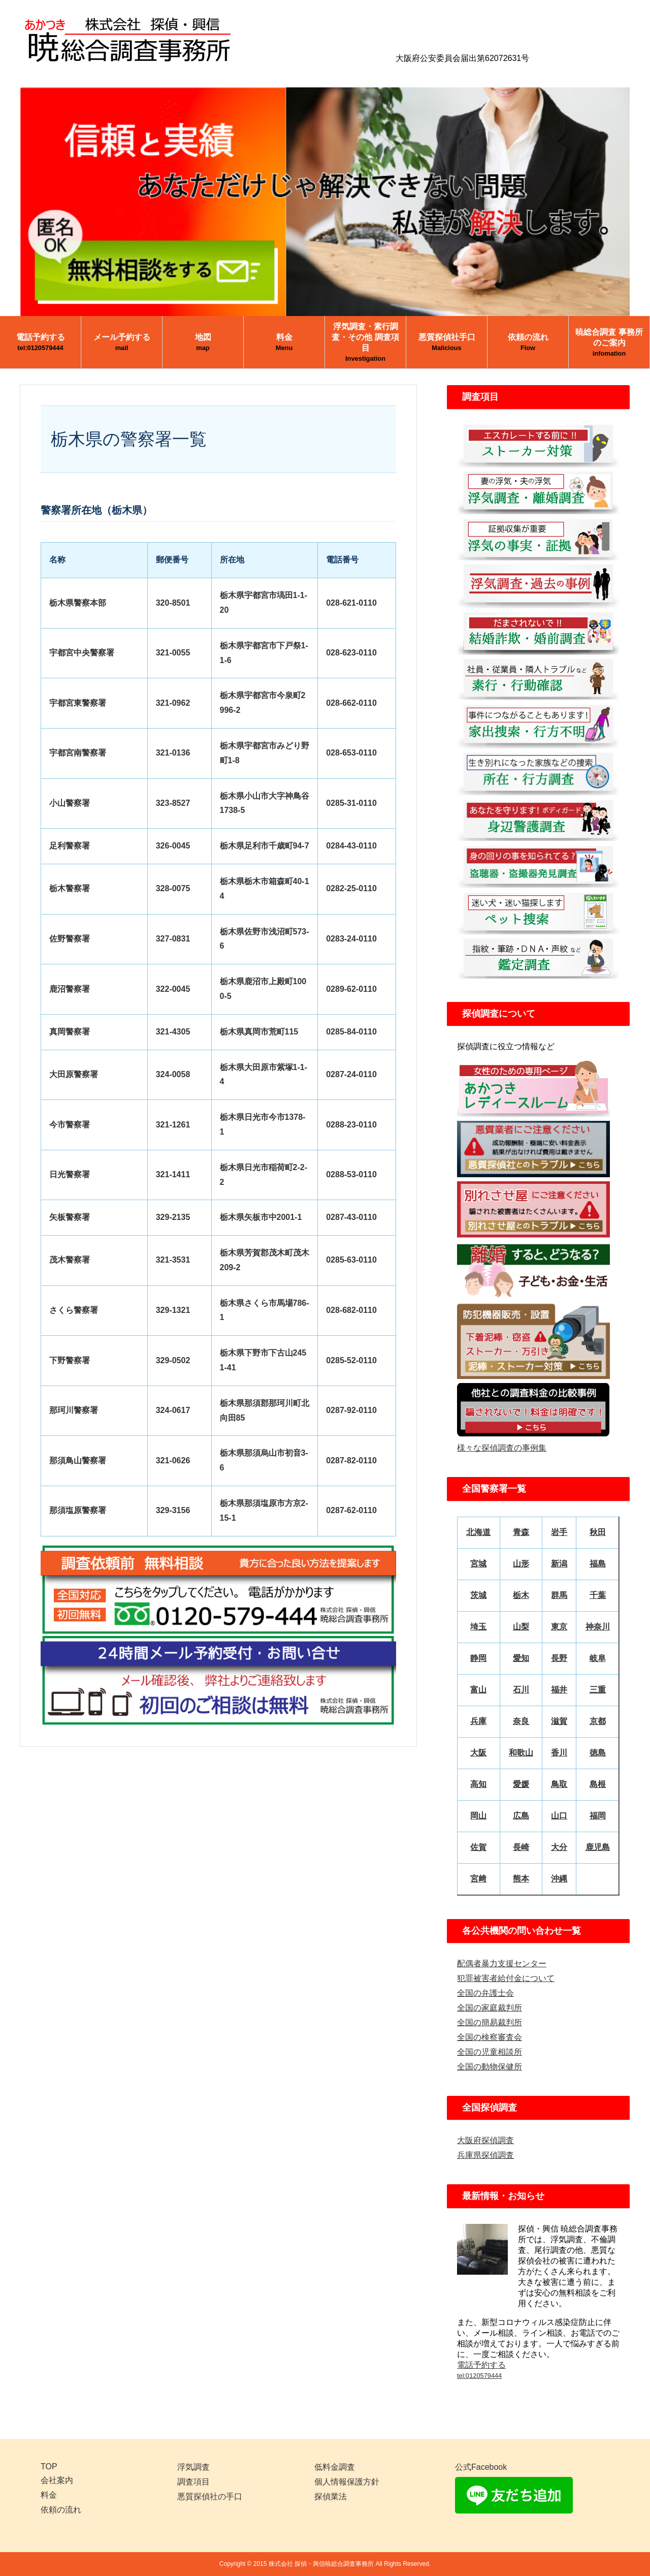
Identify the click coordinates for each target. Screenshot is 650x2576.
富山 (478, 1689)
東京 (559, 1626)
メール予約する (121, 342)
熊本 (521, 1878)
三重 (598, 1689)
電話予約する (40, 342)
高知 (478, 1784)
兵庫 (478, 1721)
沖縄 (559, 1878)
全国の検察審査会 (489, 2037)
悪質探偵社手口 (446, 342)
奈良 (521, 1721)
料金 (284, 342)
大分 (559, 1847)
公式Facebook (481, 2467)
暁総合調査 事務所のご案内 (608, 342)
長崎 (521, 1847)
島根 (598, 1784)
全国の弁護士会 (485, 1993)
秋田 (598, 1532)
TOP (49, 2466)
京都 (598, 1721)
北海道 (478, 1532)
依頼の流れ (528, 342)
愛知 (521, 1658)
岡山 (478, 1815)
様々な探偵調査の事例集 (501, 1447)
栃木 (521, 1595)
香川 (559, 1752)
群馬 (559, 1595)
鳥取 (559, 1784)
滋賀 (559, 1721)
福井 (559, 1689)
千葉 (598, 1595)
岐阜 (598, 1658)
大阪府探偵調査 (485, 2140)
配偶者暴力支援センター (501, 1963)
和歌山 (521, 1752)
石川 (521, 1689)
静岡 (478, 1658)
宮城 (478, 1563)
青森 (521, 1532)
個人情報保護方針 (346, 2481)
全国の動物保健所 (489, 2066)
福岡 (598, 1815)
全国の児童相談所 (489, 2052)
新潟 (559, 1563)
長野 (559, 1658)
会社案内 (57, 2480)
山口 (559, 1815)
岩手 (559, 1532)
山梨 (521, 1626)
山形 (521, 1563)
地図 (203, 342)
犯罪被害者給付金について (506, 1978)
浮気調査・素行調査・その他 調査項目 (365, 342)
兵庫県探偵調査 (485, 2155)
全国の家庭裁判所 (489, 2007)
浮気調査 (193, 2467)
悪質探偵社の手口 (209, 2496)
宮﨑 (478, 1878)
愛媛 (521, 1784)
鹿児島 (598, 1847)
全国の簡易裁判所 (489, 2022)
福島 (598, 1563)
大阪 (478, 1752)
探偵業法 (330, 2496)
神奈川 (598, 1626)
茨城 (478, 1595)
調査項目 (193, 2481)
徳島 (598, 1752)
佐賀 (478, 1847)
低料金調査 (334, 2467)
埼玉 (478, 1626)
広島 (521, 1815)
